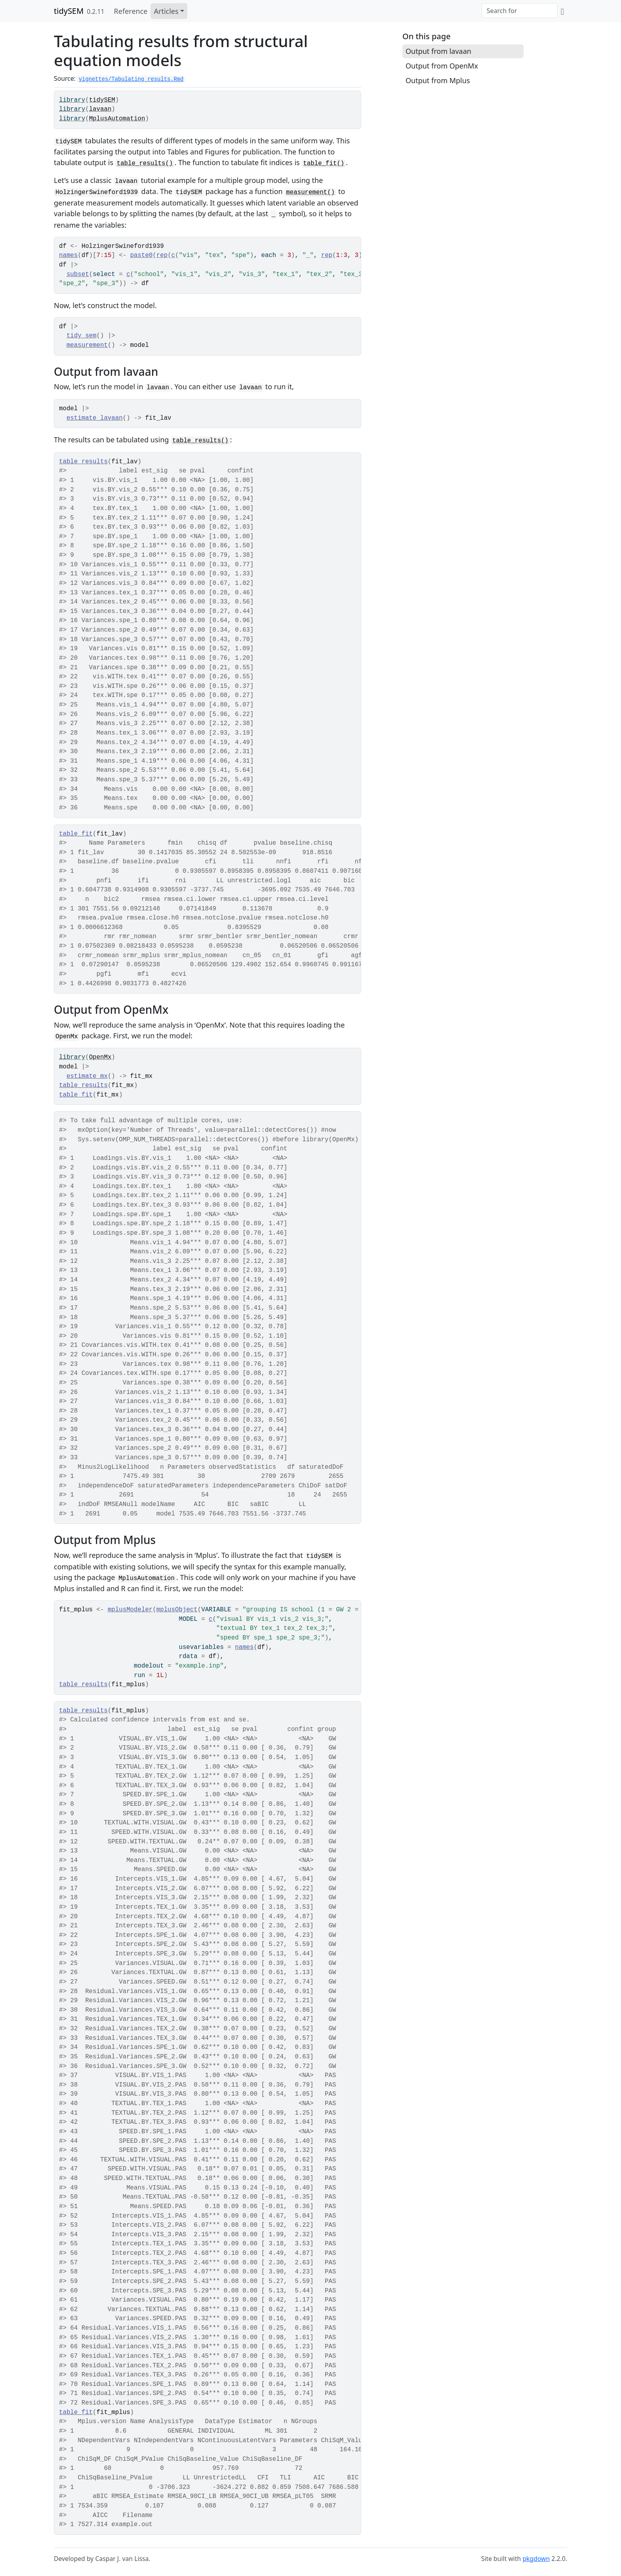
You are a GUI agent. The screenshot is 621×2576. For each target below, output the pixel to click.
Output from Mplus (438, 80)
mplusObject (177, 1609)
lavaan (100, 109)
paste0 (141, 255)
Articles (166, 11)
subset (78, 274)
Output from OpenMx (442, 65)
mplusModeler (130, 1609)
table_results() (145, 163)
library (72, 100)
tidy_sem (82, 335)
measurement (87, 345)
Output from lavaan (438, 51)
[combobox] (520, 10)
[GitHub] (562, 11)
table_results (83, 461)
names (68, 255)
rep (162, 255)
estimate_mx (87, 1076)
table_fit (76, 834)
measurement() (310, 192)
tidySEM (69, 11)
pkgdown (536, 2558)
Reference (131, 11)
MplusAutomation (117, 118)
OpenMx (100, 1057)
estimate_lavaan (95, 418)
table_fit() (323, 163)
